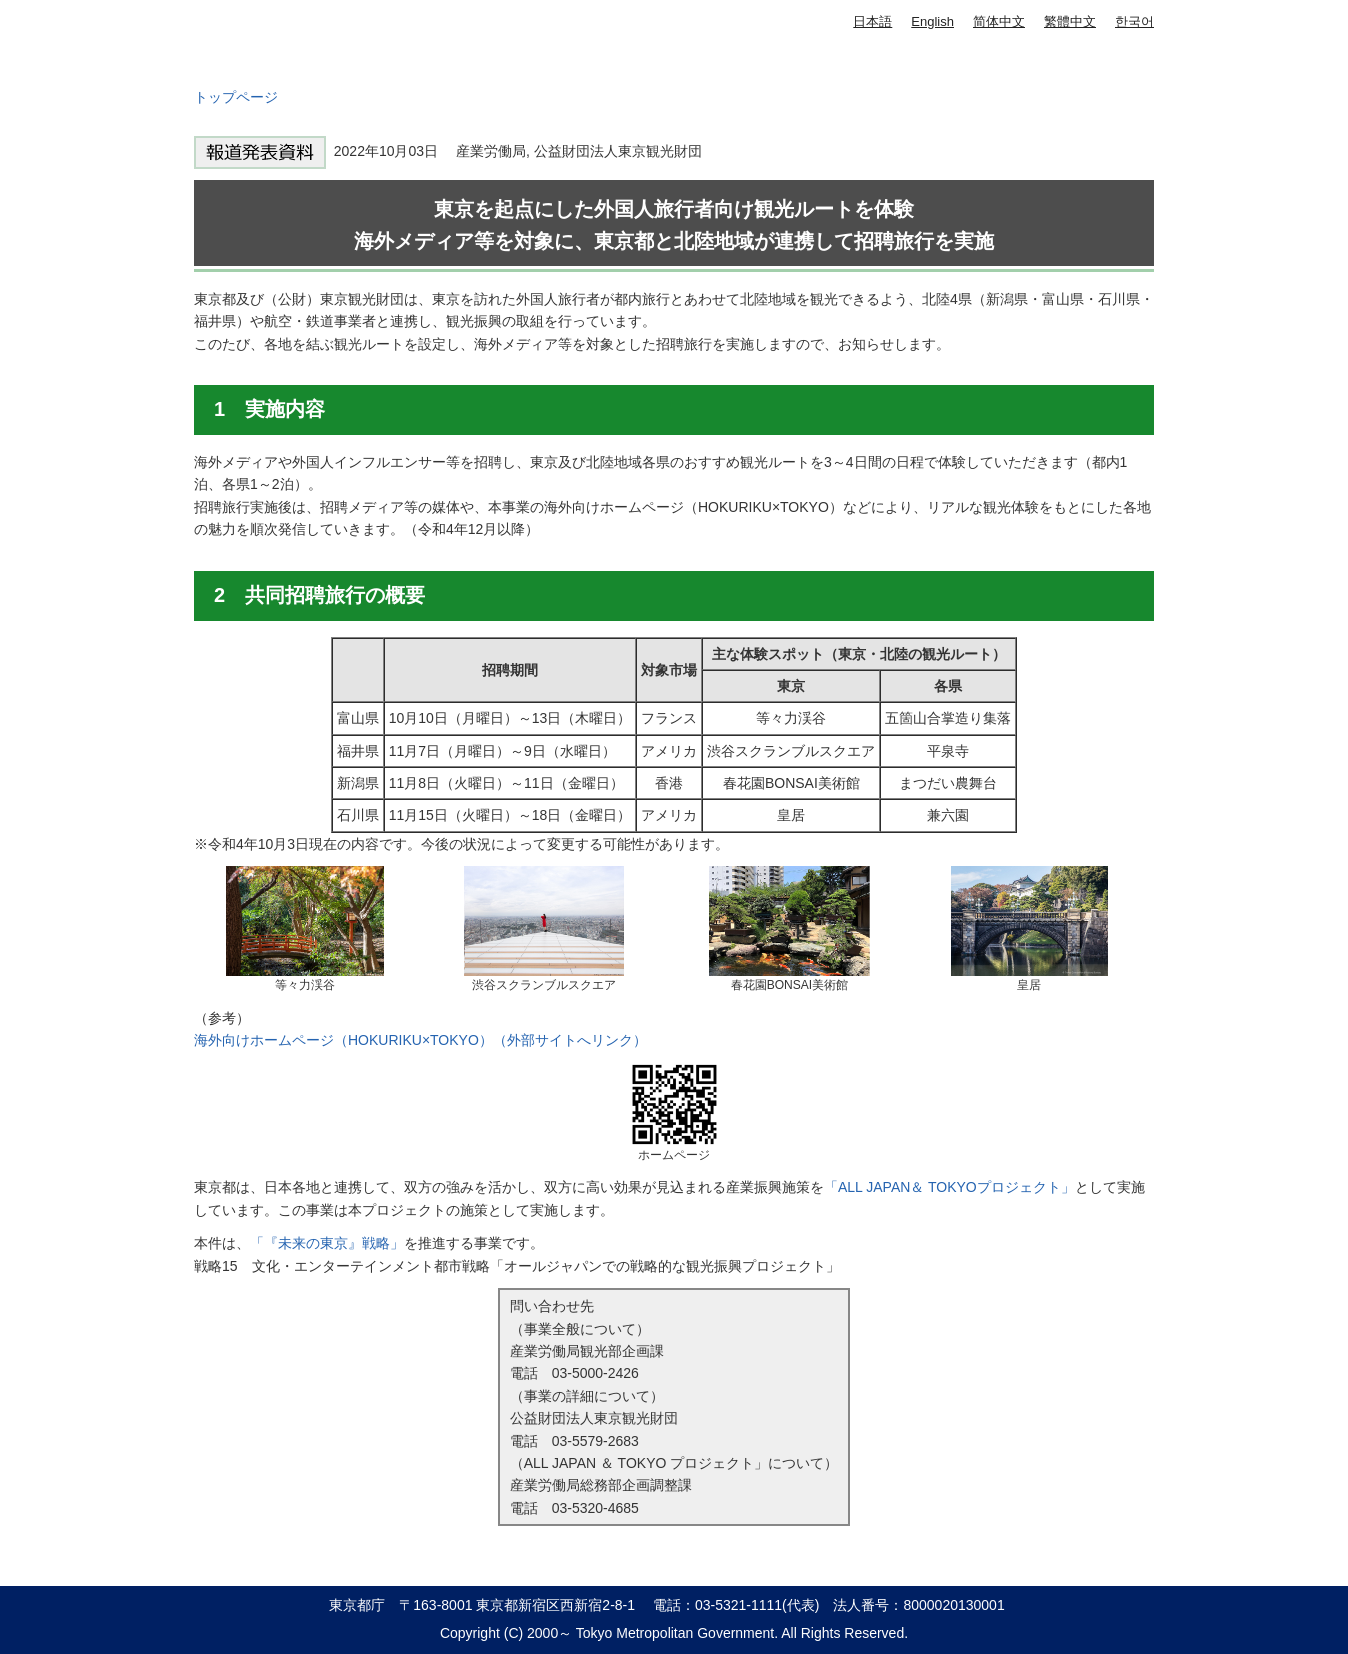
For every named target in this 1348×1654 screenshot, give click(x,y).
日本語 (872, 21)
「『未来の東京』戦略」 (327, 1243)
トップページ (236, 97)
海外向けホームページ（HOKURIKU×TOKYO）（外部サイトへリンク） (420, 1040)
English (932, 21)
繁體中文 (1070, 21)
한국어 (1134, 21)
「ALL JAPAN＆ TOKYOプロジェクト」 (949, 1187)
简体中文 (999, 21)
